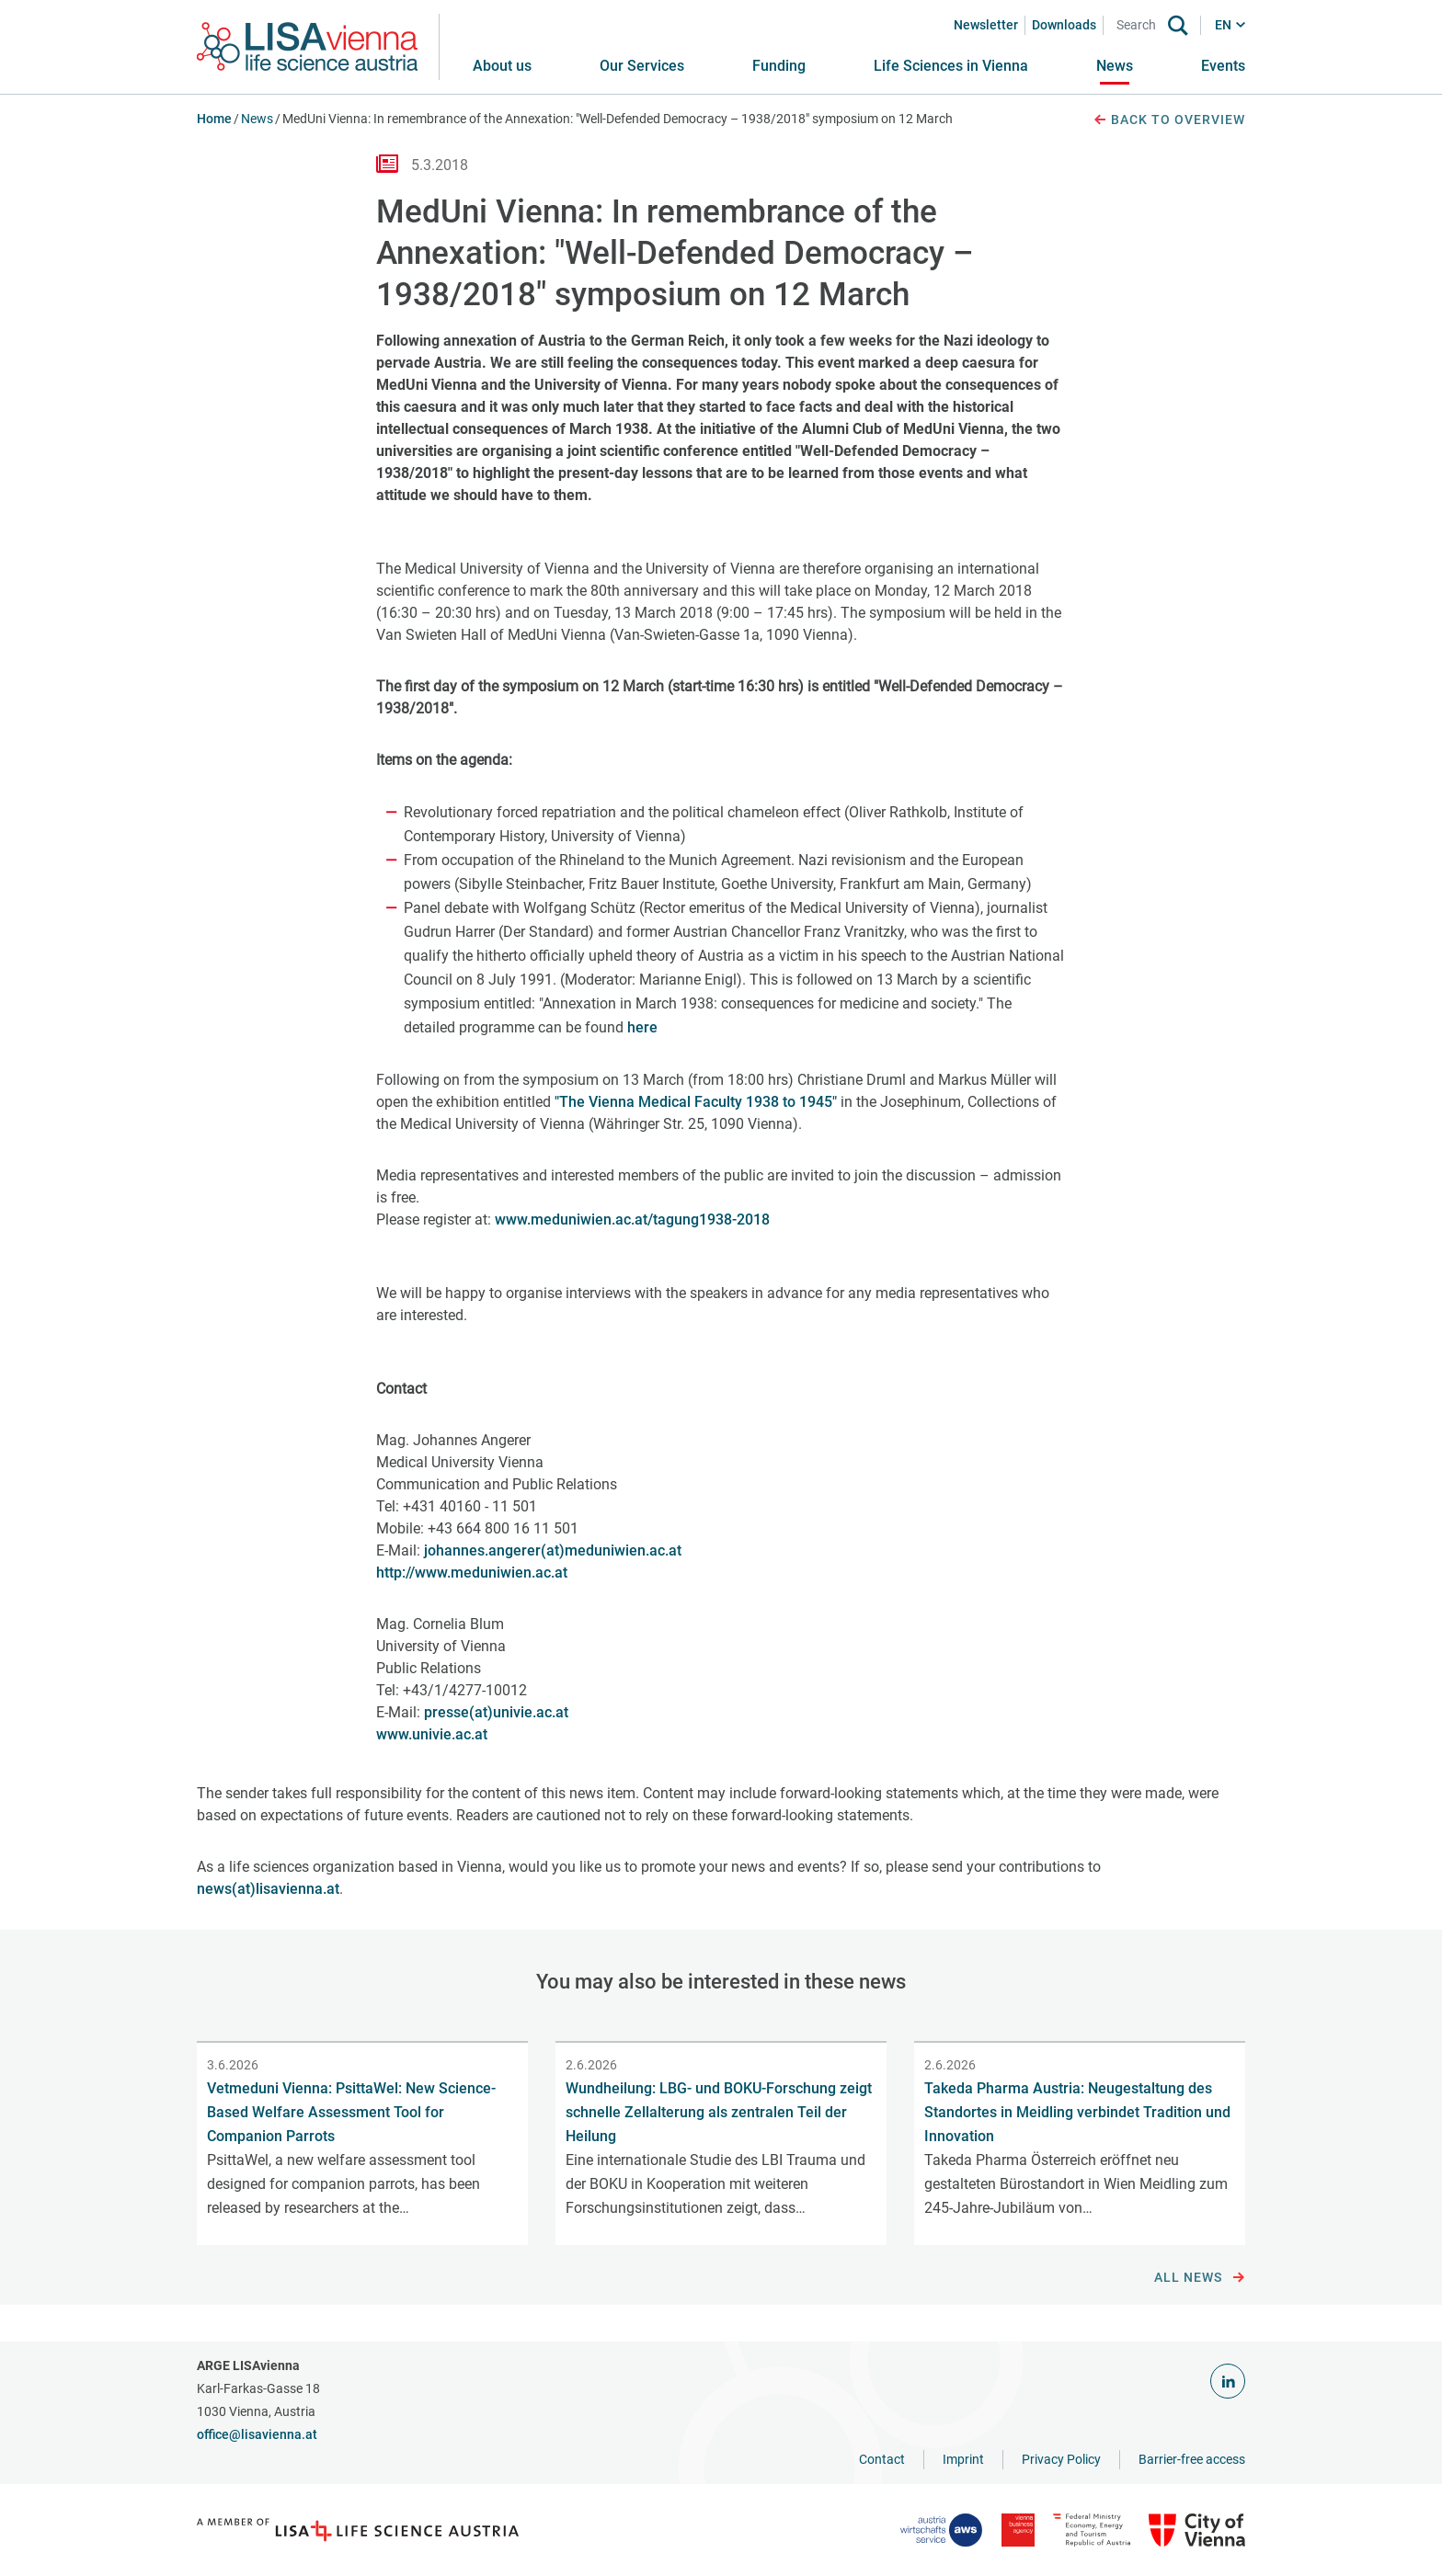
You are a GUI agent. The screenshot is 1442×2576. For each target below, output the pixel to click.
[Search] (1139, 25)
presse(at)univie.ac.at (496, 1712)
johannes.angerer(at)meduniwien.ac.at (552, 1550)
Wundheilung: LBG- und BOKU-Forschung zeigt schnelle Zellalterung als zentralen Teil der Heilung (719, 2112)
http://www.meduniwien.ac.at (471, 1572)
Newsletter (986, 24)
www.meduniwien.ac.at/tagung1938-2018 (632, 1219)
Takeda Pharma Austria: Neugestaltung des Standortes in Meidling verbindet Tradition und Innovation (1077, 2112)
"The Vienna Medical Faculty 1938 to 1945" (696, 1102)
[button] (642, 66)
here (642, 1027)
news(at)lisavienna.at (268, 1889)
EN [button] (1223, 24)
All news (1199, 2278)
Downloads (1064, 24)
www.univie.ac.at (431, 1734)
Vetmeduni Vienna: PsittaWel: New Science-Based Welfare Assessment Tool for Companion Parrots (351, 2112)
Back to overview (1169, 120)
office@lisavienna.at (257, 2434)
